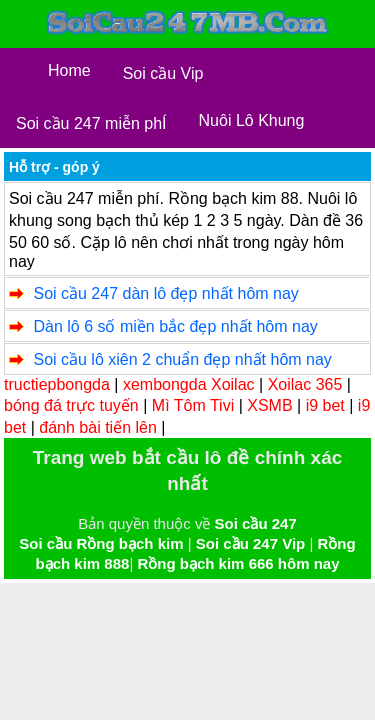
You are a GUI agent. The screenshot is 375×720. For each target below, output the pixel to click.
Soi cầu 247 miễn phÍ (91, 123)
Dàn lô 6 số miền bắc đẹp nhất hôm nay (175, 326)
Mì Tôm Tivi (193, 405)
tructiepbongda (57, 384)
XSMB (269, 405)
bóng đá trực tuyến (71, 405)
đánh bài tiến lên (98, 427)
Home (69, 70)
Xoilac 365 (305, 384)
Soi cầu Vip (163, 73)
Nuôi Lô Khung (252, 120)
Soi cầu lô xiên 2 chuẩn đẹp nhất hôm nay (182, 359)
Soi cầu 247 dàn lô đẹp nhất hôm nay (165, 293)
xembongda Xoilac (189, 384)
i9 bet (325, 405)
